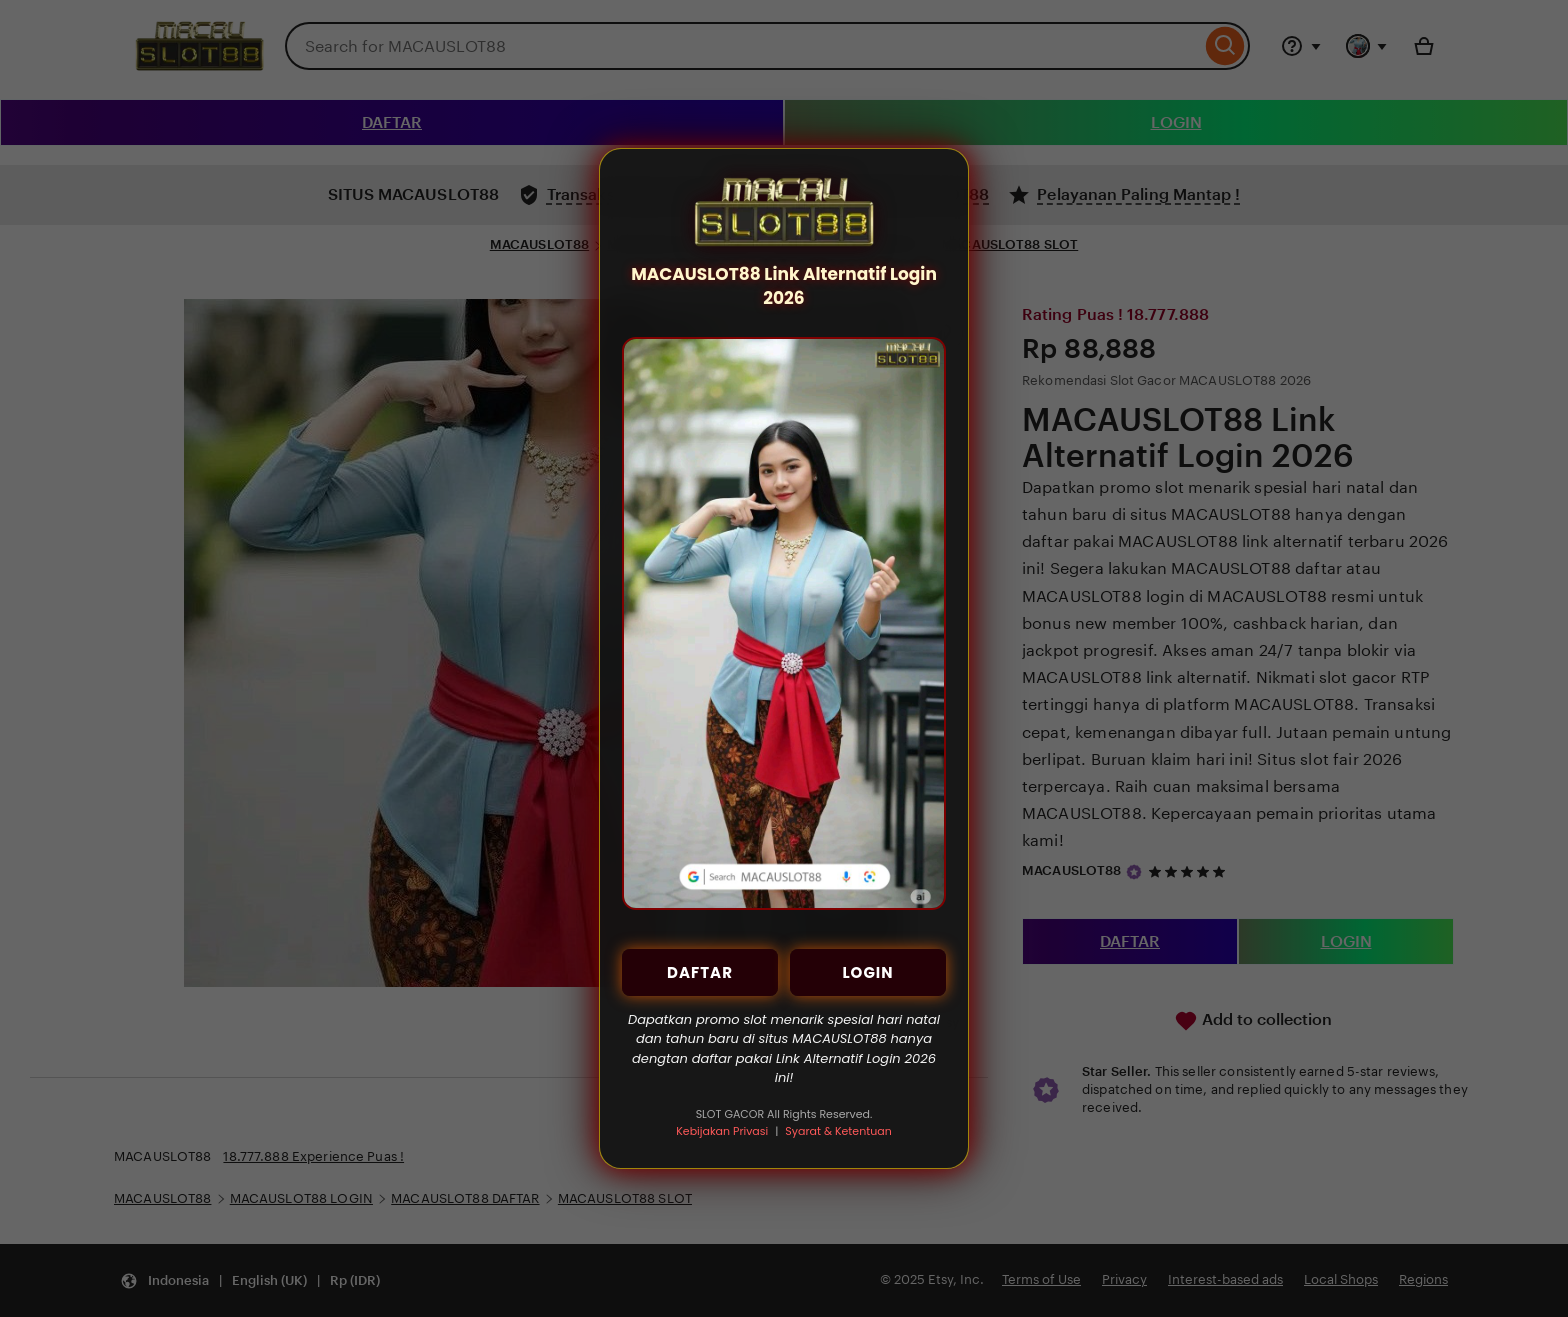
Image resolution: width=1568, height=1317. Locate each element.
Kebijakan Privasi (722, 1131)
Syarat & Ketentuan (838, 1131)
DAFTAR (700, 972)
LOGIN (867, 972)
